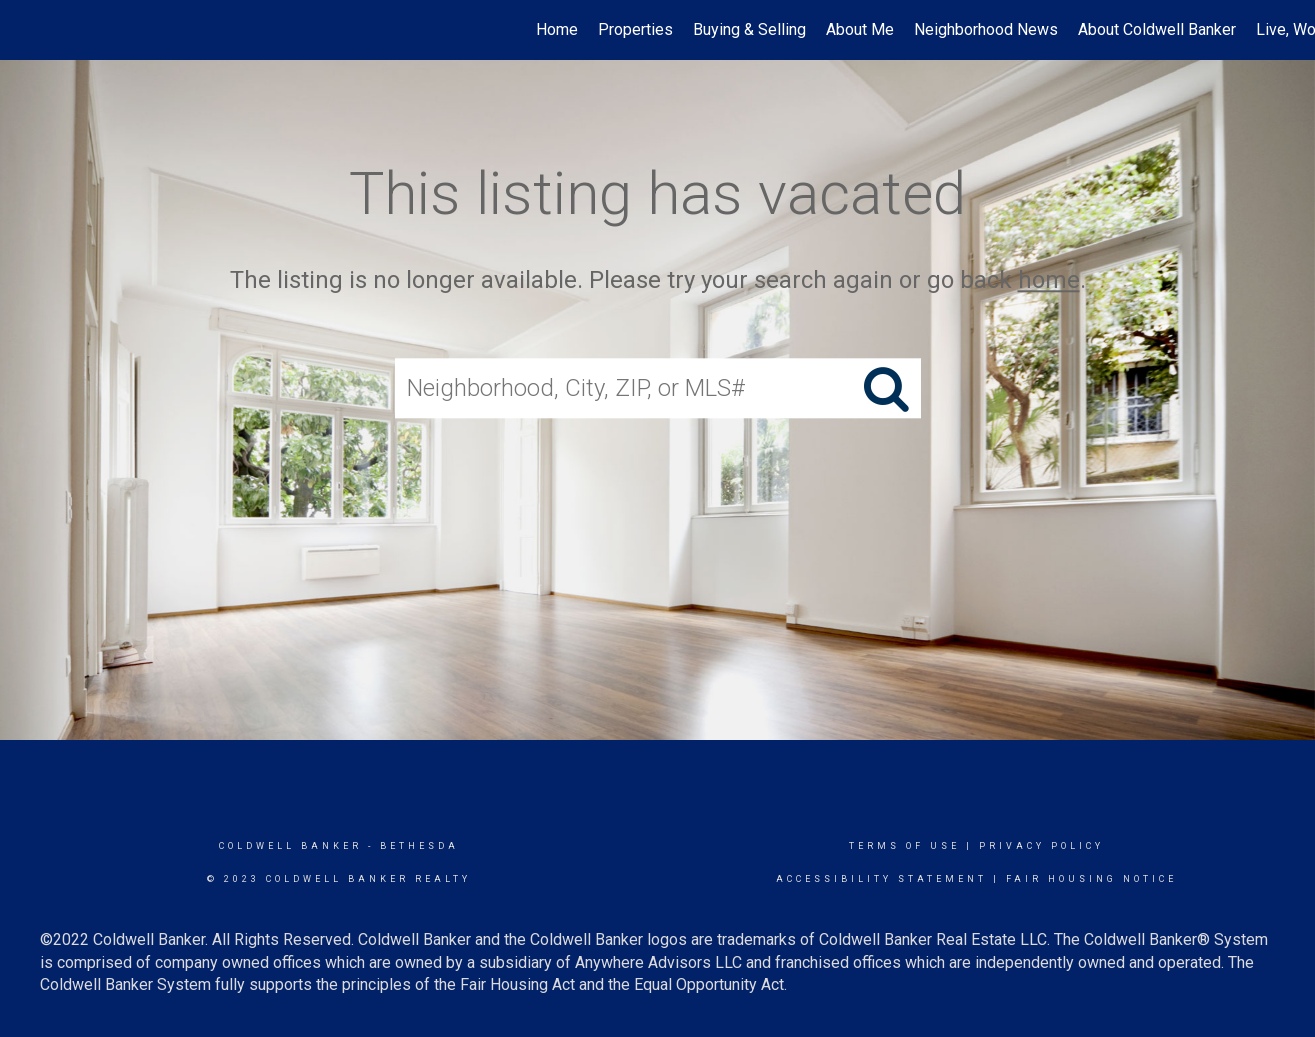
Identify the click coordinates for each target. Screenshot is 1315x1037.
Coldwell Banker (290, 846)
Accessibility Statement (881, 879)
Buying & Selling (749, 29)
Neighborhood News (986, 29)
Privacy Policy (1041, 846)
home (1049, 280)
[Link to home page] (25, 30)
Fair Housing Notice (1091, 879)
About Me (860, 29)
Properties (635, 29)
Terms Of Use (904, 846)
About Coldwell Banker (1157, 29)
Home (557, 29)
